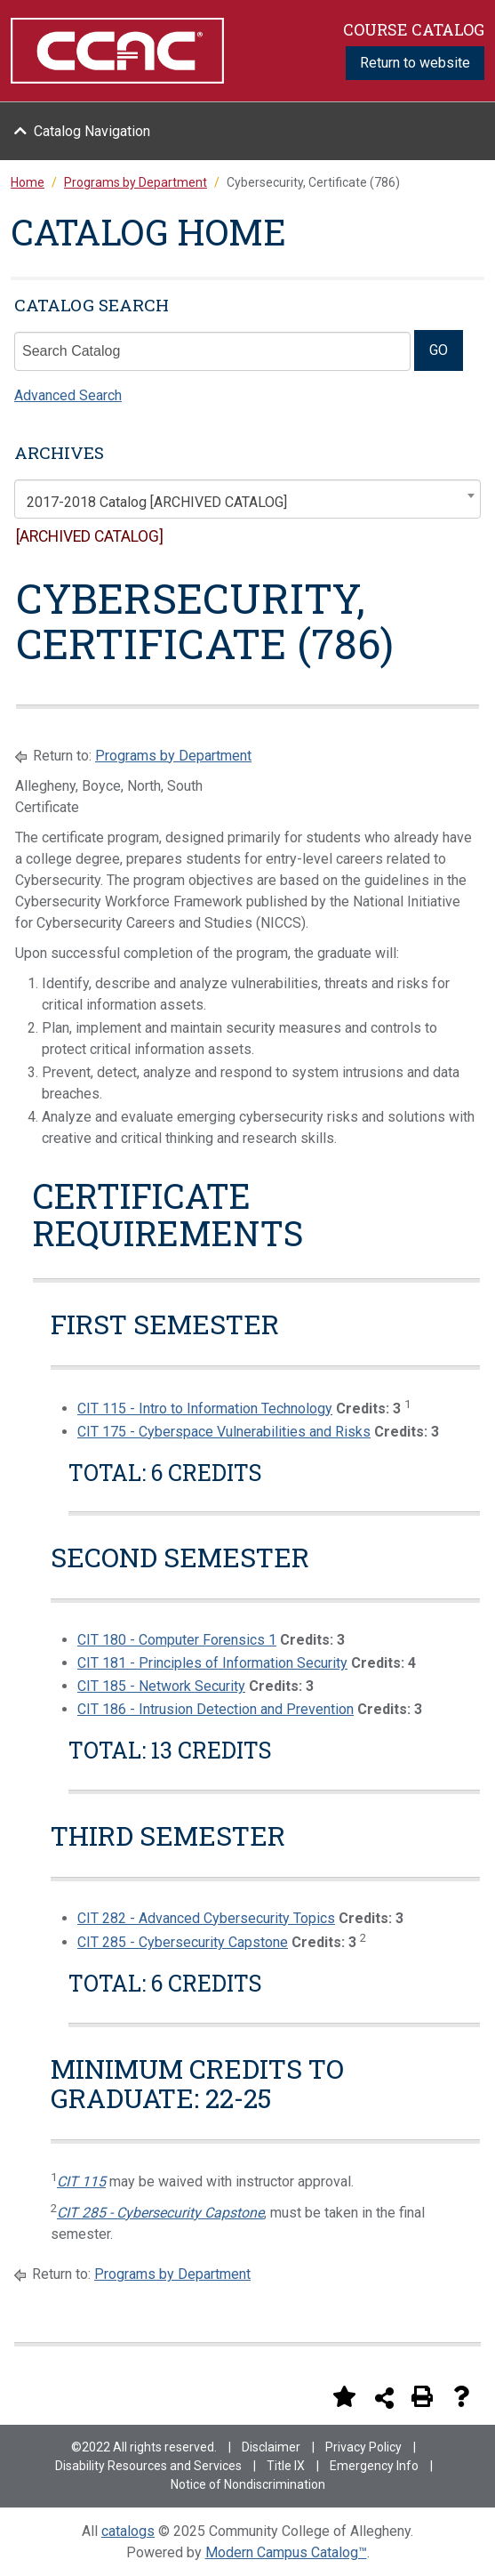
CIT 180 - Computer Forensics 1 (176, 1639)
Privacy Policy (363, 2447)
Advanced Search (68, 395)
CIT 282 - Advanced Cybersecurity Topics (206, 1918)
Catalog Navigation (92, 131)
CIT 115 (81, 2181)
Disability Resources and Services (148, 2466)
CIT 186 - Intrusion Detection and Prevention (215, 1709)
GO (438, 350)
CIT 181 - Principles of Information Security (212, 1662)
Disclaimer (271, 2447)
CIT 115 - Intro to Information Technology (204, 1408)
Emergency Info (374, 2466)
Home (27, 182)
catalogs (128, 2531)
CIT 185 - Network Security (161, 1686)
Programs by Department (173, 755)
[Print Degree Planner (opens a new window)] (305, 2396)
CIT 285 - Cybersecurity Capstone (182, 1942)
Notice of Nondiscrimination (248, 2484)
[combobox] (247, 499)
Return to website (415, 62)
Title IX (286, 2466)
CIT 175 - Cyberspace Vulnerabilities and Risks (224, 1431)
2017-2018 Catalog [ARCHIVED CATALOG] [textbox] (157, 502)
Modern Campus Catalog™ (286, 2552)
